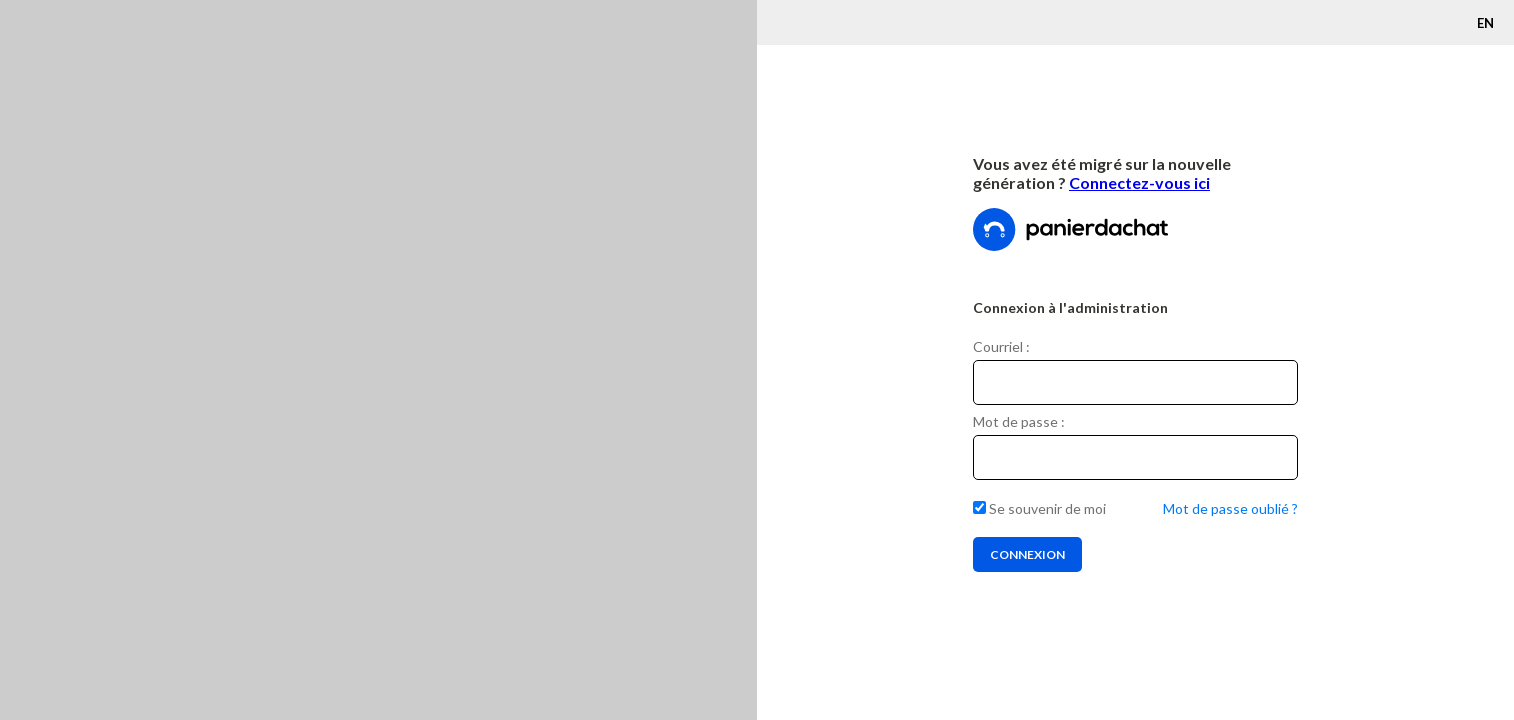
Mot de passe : (1019, 421)
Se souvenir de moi (1039, 508)
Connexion (1027, 554)
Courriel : (1001, 346)
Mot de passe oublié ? (1230, 508)
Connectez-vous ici (1139, 182)
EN (1485, 23)
